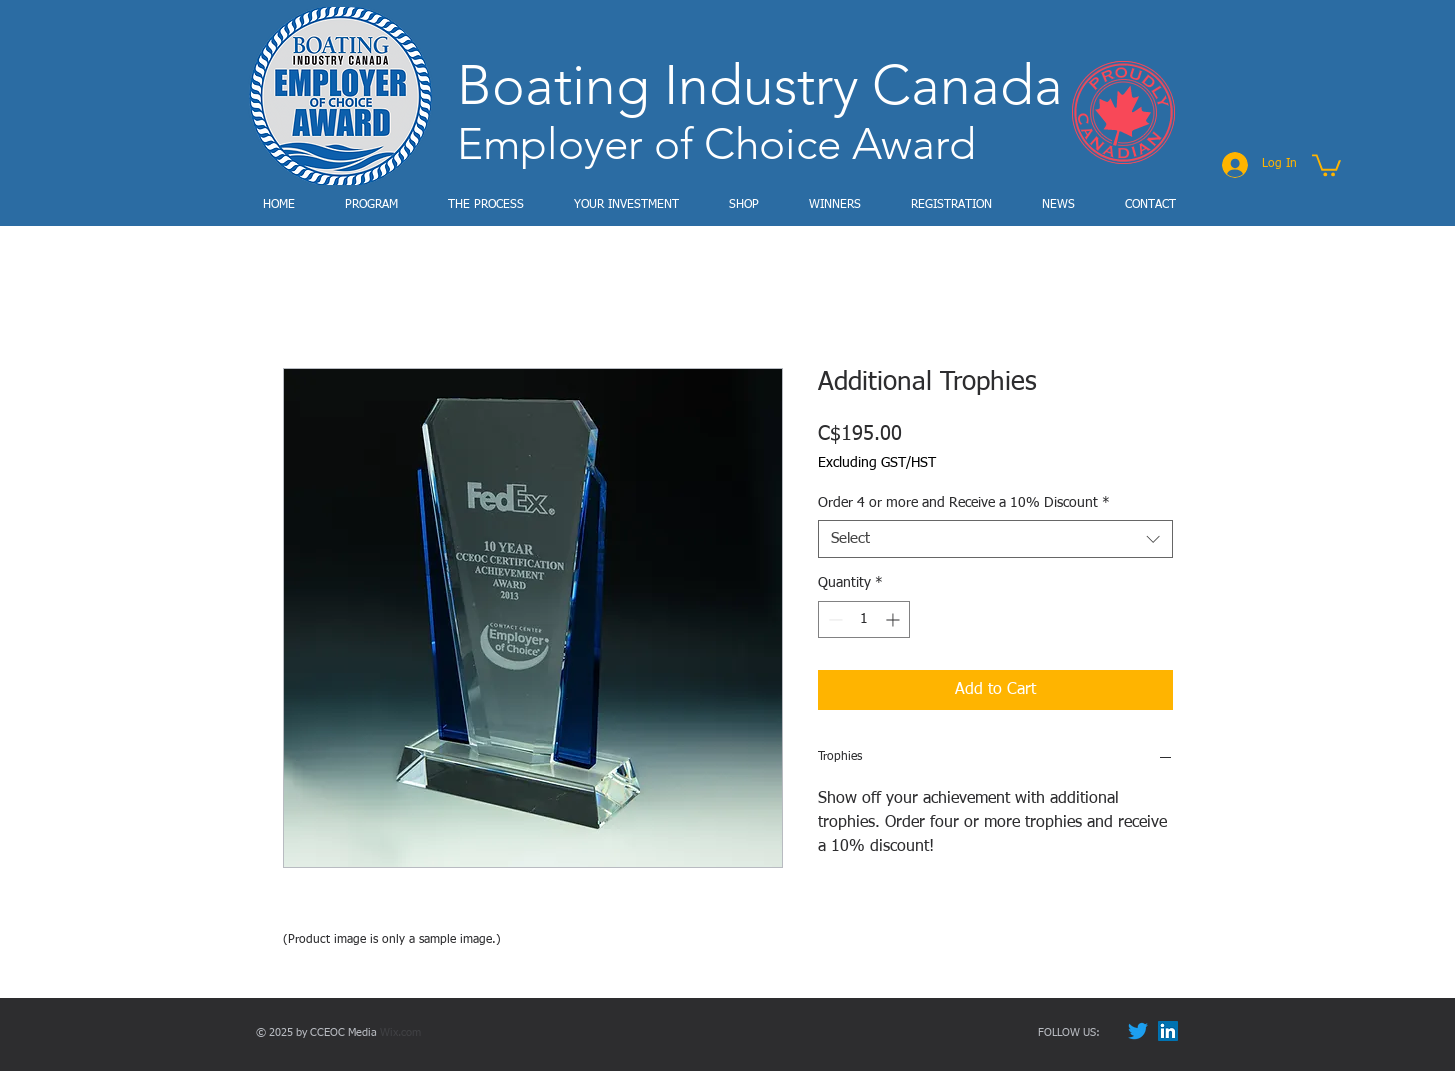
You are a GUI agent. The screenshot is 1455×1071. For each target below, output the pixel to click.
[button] (1326, 164)
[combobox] (995, 539)
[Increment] (894, 619)
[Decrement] (833, 619)
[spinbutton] (864, 619)
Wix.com (400, 1032)
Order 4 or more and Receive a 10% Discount (964, 503)
